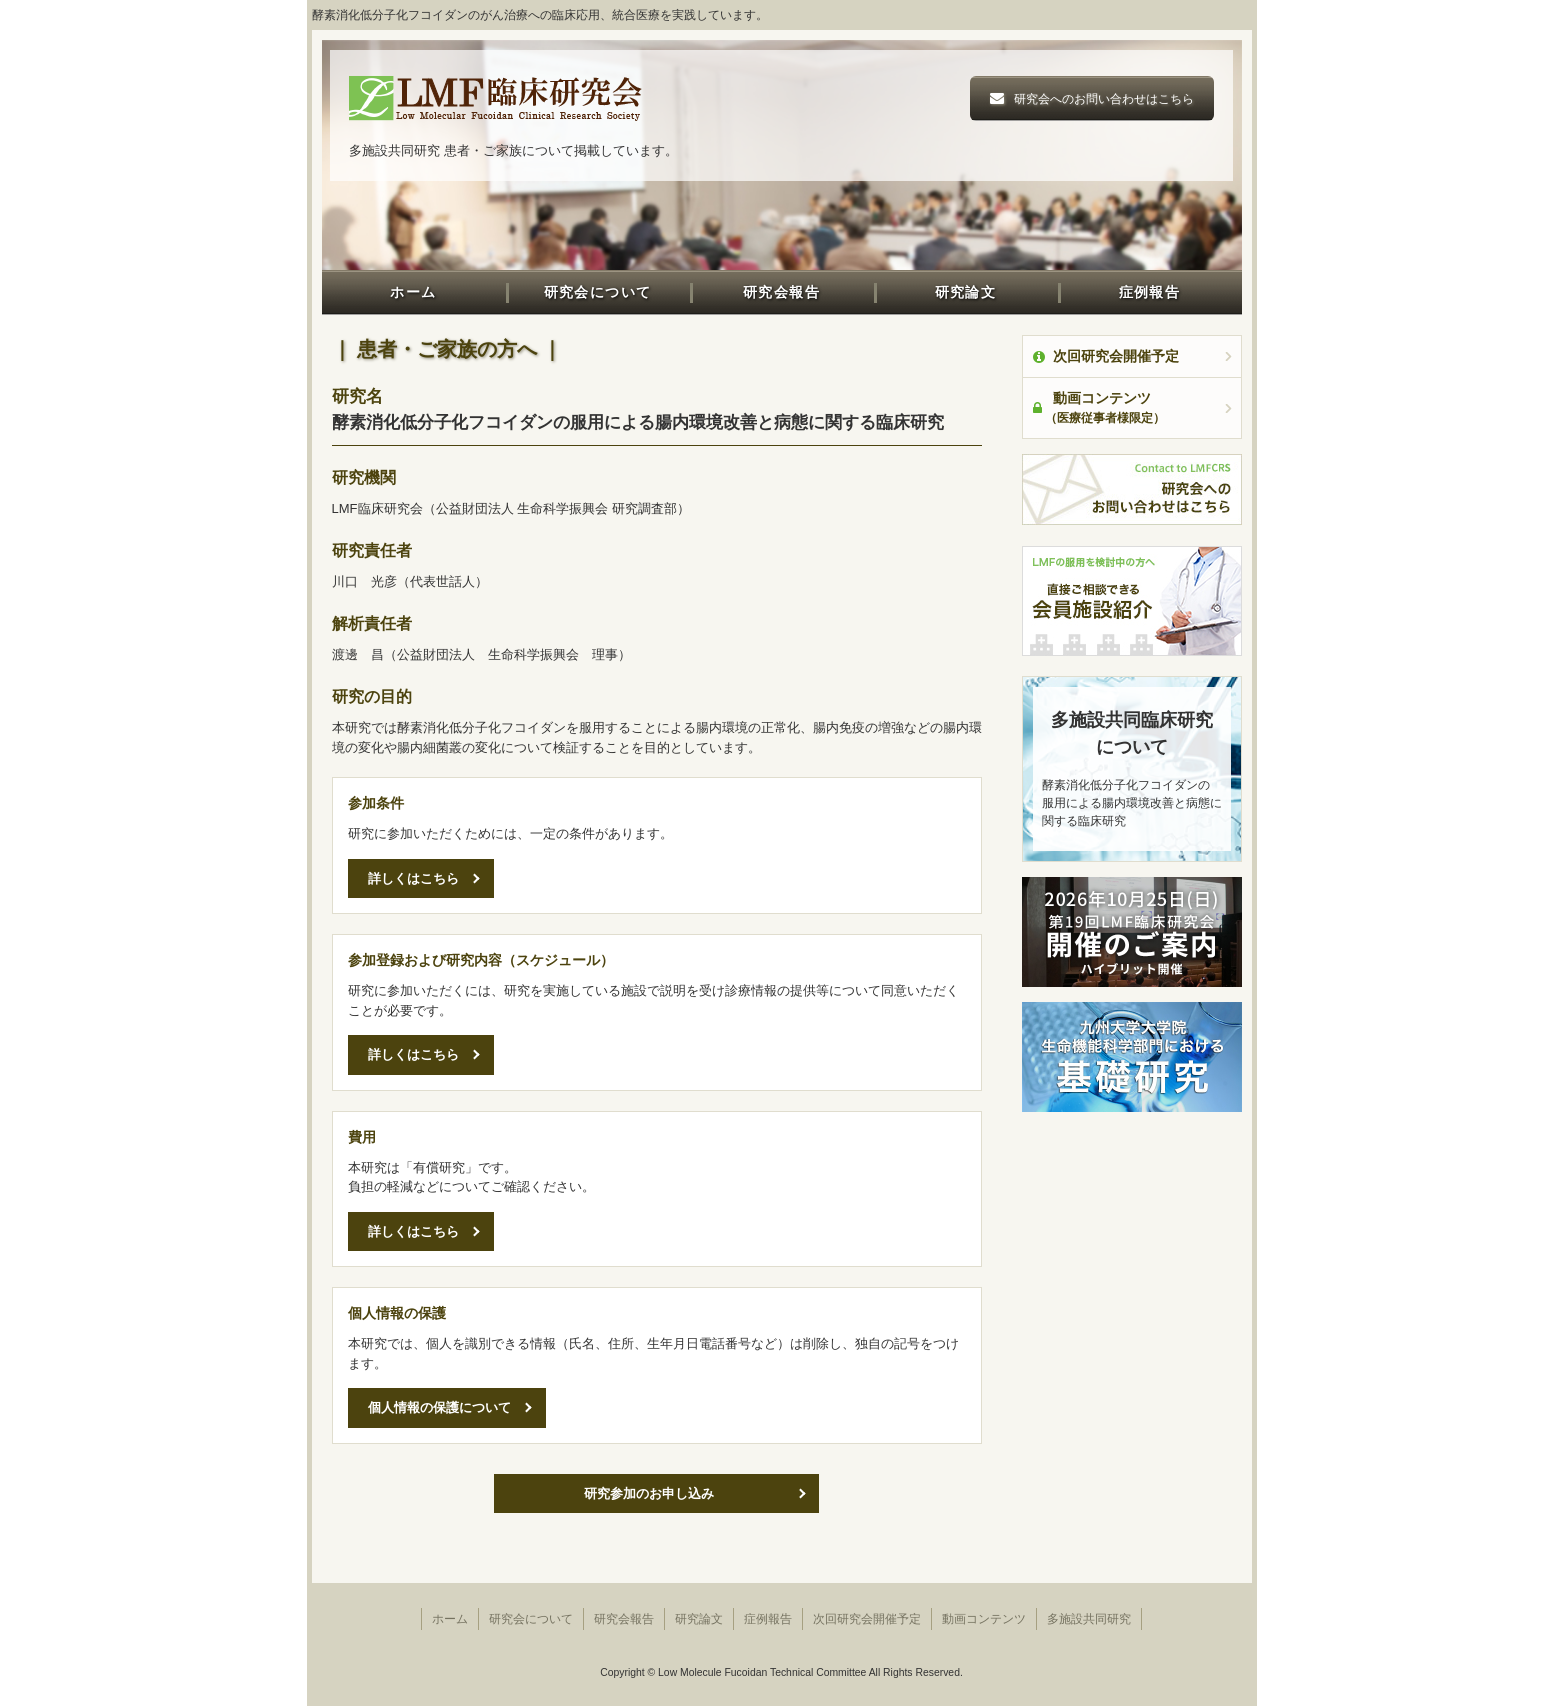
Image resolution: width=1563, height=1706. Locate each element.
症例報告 (1150, 292)
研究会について (598, 292)
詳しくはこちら (413, 878)
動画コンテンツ (984, 1618)
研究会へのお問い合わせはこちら (1104, 98)
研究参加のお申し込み (649, 1493)
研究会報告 (781, 292)
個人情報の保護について (439, 1407)
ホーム (413, 292)
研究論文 (966, 292)
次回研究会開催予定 (1106, 356)
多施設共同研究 (1089, 1618)
